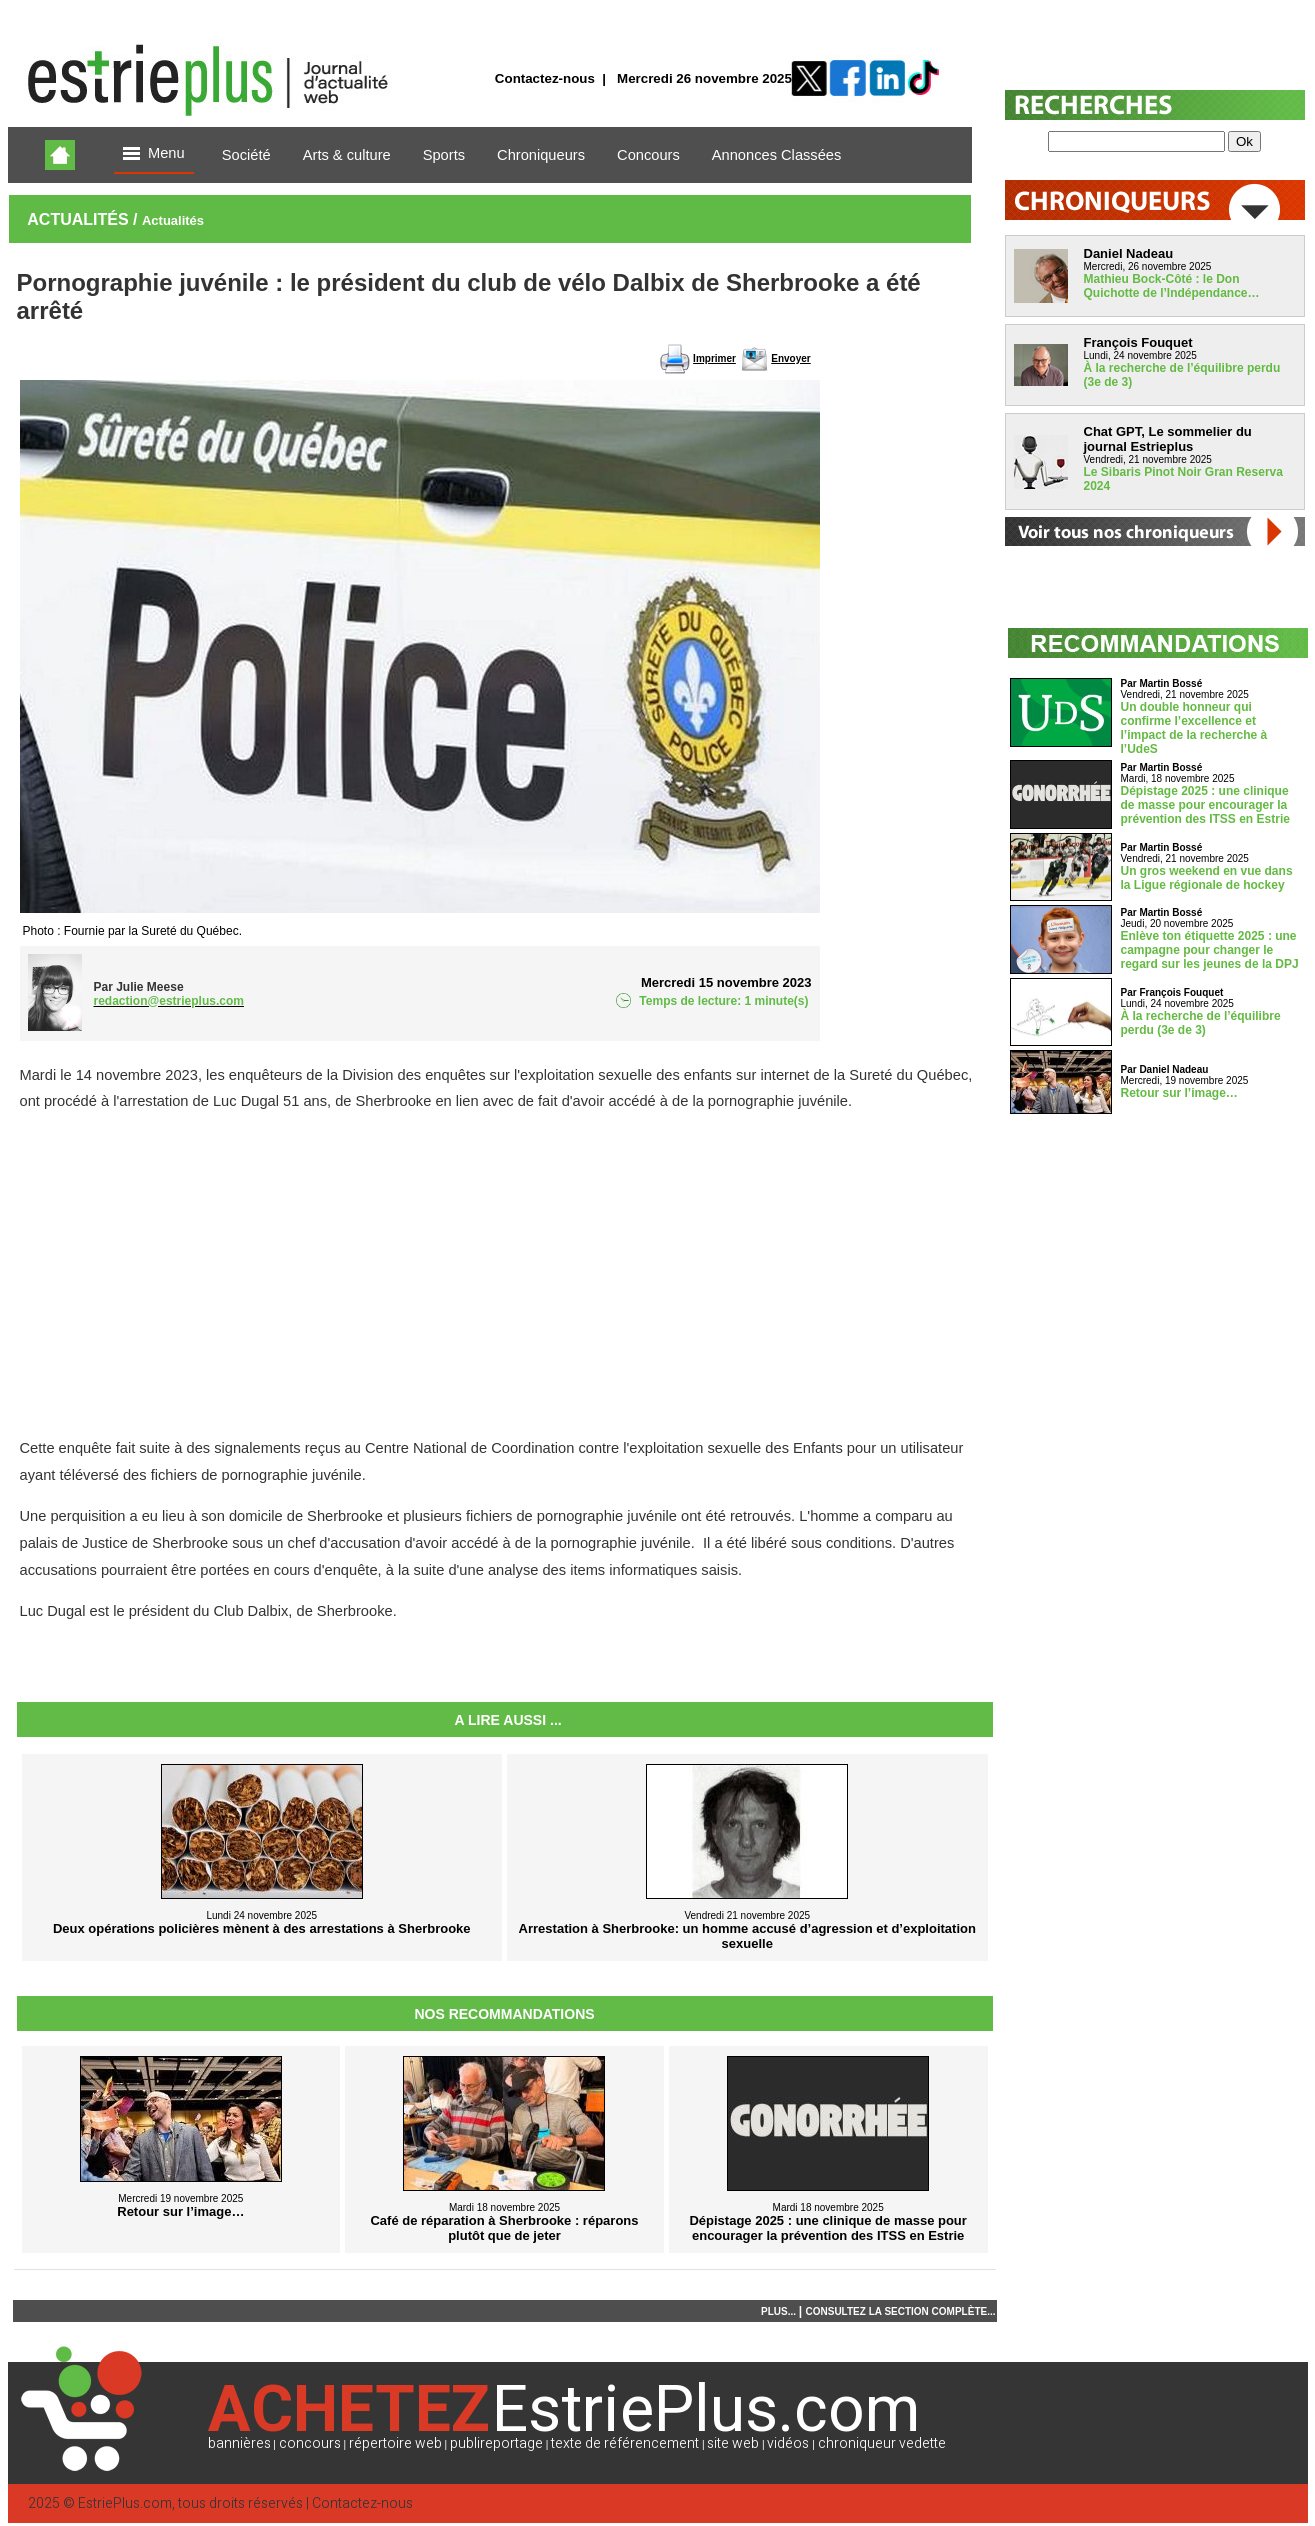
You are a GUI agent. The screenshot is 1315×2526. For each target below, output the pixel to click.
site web (733, 2443)
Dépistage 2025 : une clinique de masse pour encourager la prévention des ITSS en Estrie (1205, 805)
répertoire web (395, 2443)
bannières (239, 2443)
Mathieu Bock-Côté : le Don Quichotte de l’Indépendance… (1172, 286)
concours (310, 2443)
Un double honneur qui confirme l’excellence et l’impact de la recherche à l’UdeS (1194, 728)
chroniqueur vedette (882, 2443)
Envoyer (790, 358)
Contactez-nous (545, 78)
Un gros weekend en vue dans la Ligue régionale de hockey (1207, 878)
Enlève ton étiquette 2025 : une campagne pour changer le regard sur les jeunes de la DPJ (1210, 950)
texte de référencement (625, 2443)
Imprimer (714, 358)
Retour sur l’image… (1179, 1093)
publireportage (496, 2443)
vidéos (788, 2443)
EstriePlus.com (125, 2503)
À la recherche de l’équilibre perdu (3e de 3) (1201, 1023)
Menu (154, 154)
